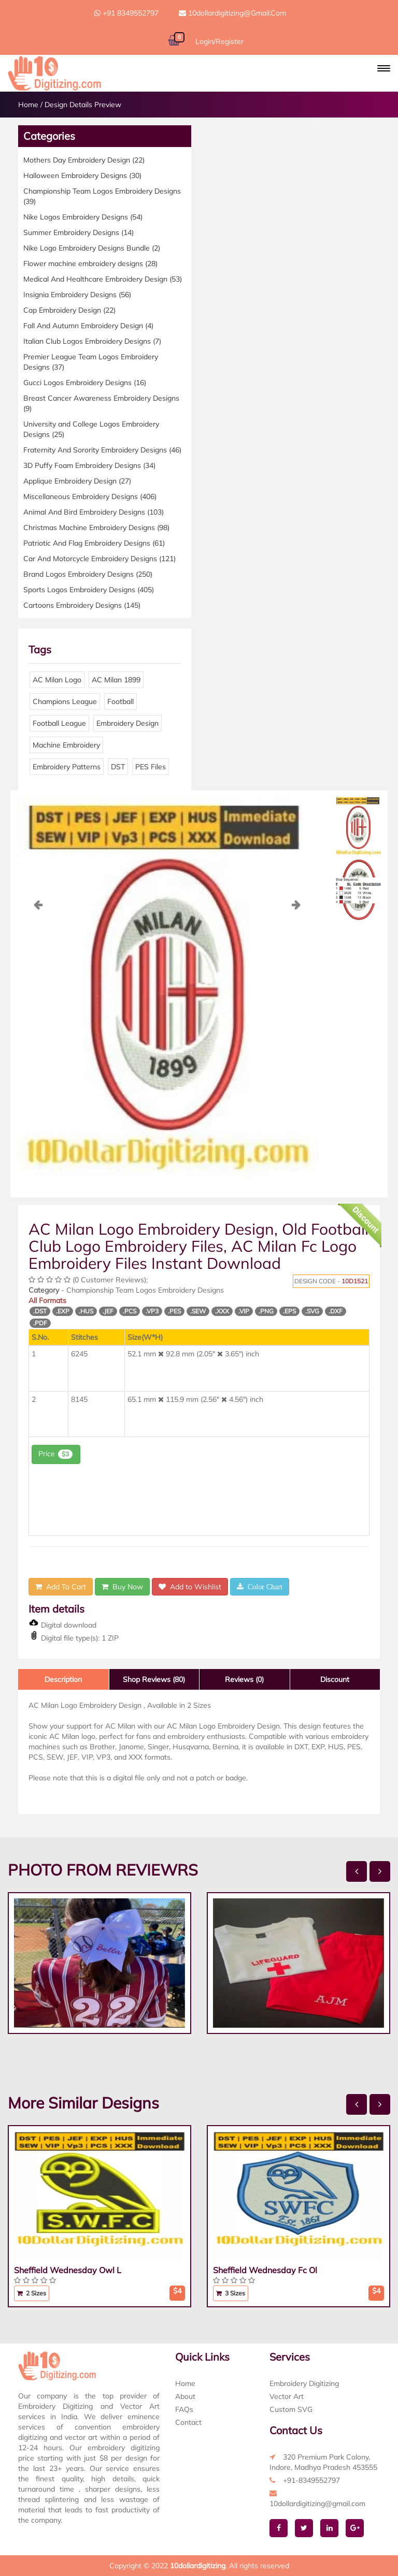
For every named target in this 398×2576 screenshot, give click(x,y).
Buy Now (122, 1586)
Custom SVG (290, 2409)
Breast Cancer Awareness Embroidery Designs (101, 403)
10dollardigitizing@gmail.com (232, 13)
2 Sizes (31, 2293)
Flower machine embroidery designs (90, 263)
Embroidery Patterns (67, 766)
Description (63, 1679)
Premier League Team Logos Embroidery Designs (90, 362)
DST (118, 766)
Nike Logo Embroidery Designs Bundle (91, 248)
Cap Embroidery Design (69, 310)
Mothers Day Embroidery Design (84, 160)
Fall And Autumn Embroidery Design (88, 325)
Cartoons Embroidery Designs (81, 605)
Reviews (244, 1679)
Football (120, 701)
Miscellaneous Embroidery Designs (90, 496)
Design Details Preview (83, 104)
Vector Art (286, 2396)
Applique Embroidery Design (77, 481)
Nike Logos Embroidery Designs (83, 217)
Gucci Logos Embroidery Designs (84, 382)
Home (28, 104)
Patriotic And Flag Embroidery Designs (94, 543)
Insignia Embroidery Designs (77, 294)
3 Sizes (230, 2293)
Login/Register (219, 41)
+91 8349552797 (126, 13)
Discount (334, 1679)
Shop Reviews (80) (154, 1679)
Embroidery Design (127, 723)
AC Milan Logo (57, 679)
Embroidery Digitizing (304, 2383)
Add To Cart (60, 1586)
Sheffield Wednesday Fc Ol (265, 2270)
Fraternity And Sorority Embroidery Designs (102, 450)
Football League (59, 723)
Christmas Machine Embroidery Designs (96, 527)
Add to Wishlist (190, 1586)
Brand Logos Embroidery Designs (87, 574)
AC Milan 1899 (116, 679)
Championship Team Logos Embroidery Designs (102, 196)
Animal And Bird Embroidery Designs (93, 512)
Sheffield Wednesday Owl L (67, 2270)
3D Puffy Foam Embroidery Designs (89, 465)
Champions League (65, 701)
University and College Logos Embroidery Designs (91, 429)
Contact (188, 2422)
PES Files (150, 766)
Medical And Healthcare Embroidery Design (102, 279)
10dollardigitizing (197, 2565)
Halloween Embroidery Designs (82, 175)
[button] (383, 68)
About (185, 2396)
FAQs (184, 2409)
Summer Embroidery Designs (78, 232)
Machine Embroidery (66, 745)
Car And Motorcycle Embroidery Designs (99, 558)
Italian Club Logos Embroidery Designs (92, 341)
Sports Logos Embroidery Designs (88, 589)
